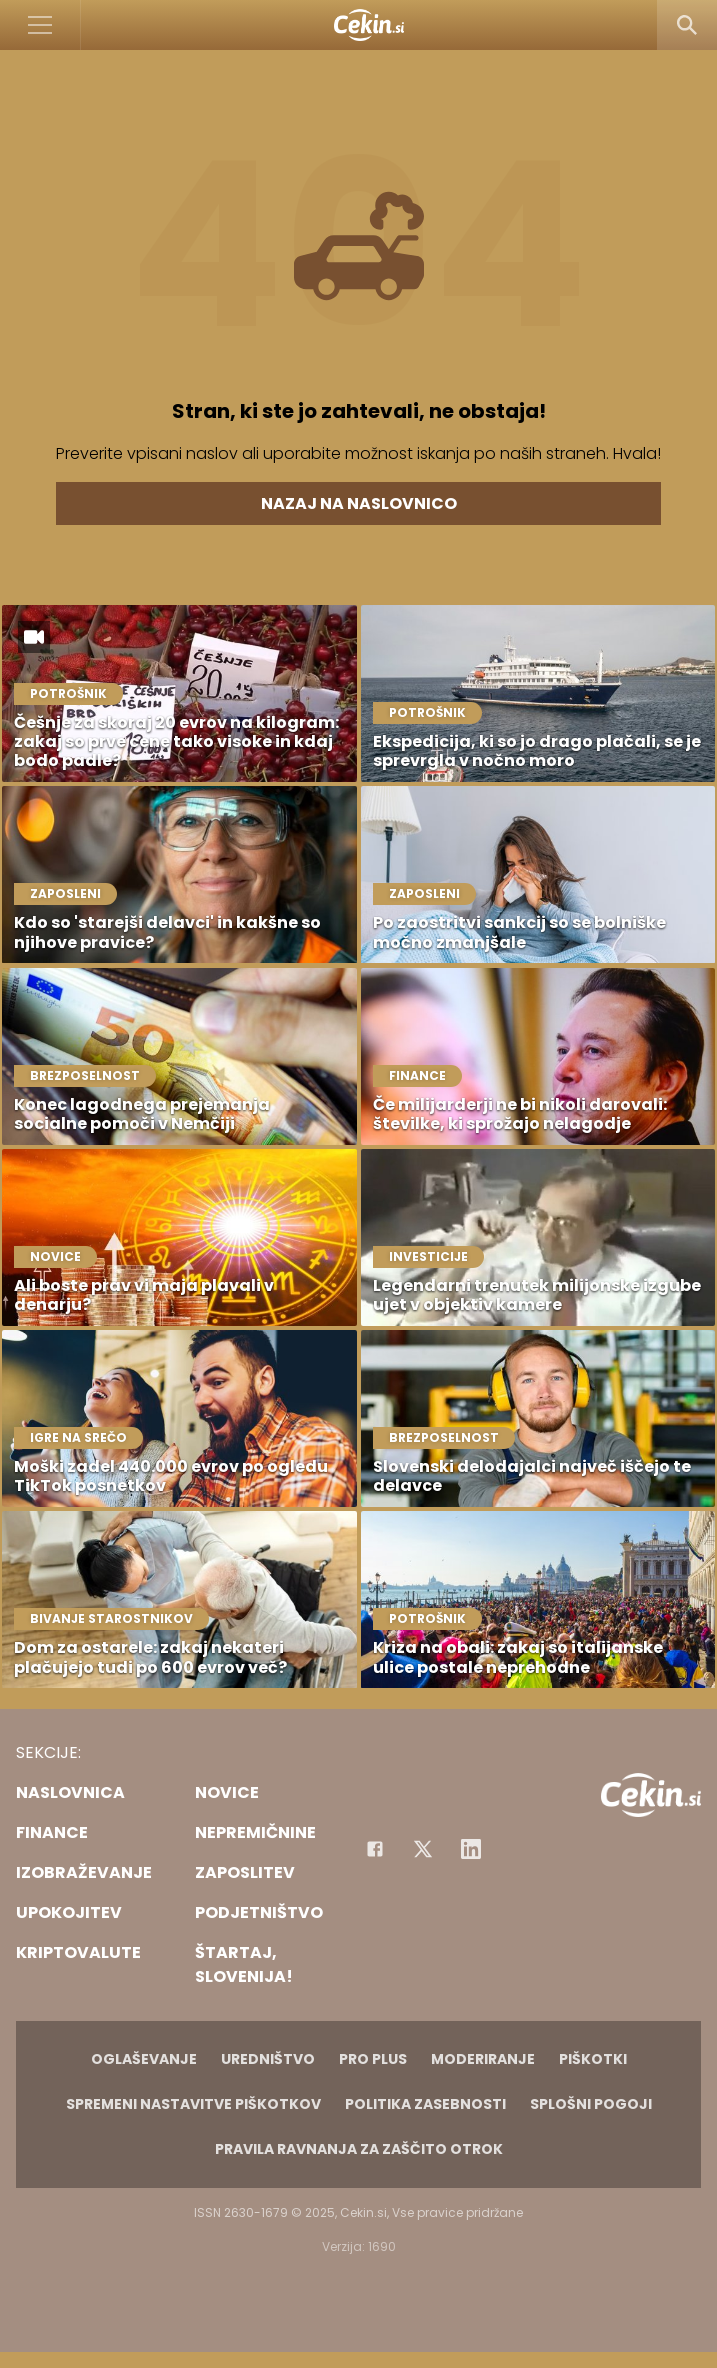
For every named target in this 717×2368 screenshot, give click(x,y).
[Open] (40, 25)
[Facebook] (375, 1849)
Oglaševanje (144, 2059)
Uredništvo (268, 2059)
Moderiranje (483, 2059)
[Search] (687, 25)
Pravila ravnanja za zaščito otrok (359, 2149)
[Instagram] (471, 1849)
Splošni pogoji (591, 2104)
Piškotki (593, 2059)
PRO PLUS (373, 2059)
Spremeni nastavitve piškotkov (193, 2104)
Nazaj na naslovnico (359, 503)
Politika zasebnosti (425, 2104)
